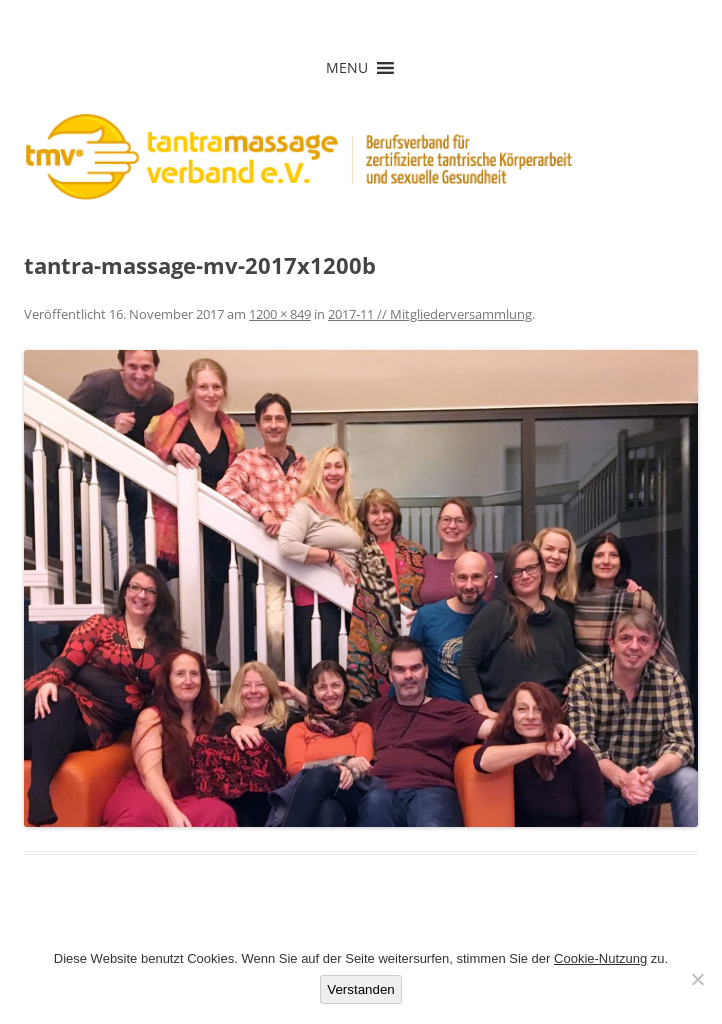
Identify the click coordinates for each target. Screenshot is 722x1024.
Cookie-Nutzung (600, 958)
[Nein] (697, 979)
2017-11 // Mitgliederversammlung (430, 314)
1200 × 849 (280, 314)
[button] (347, 68)
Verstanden (360, 989)
